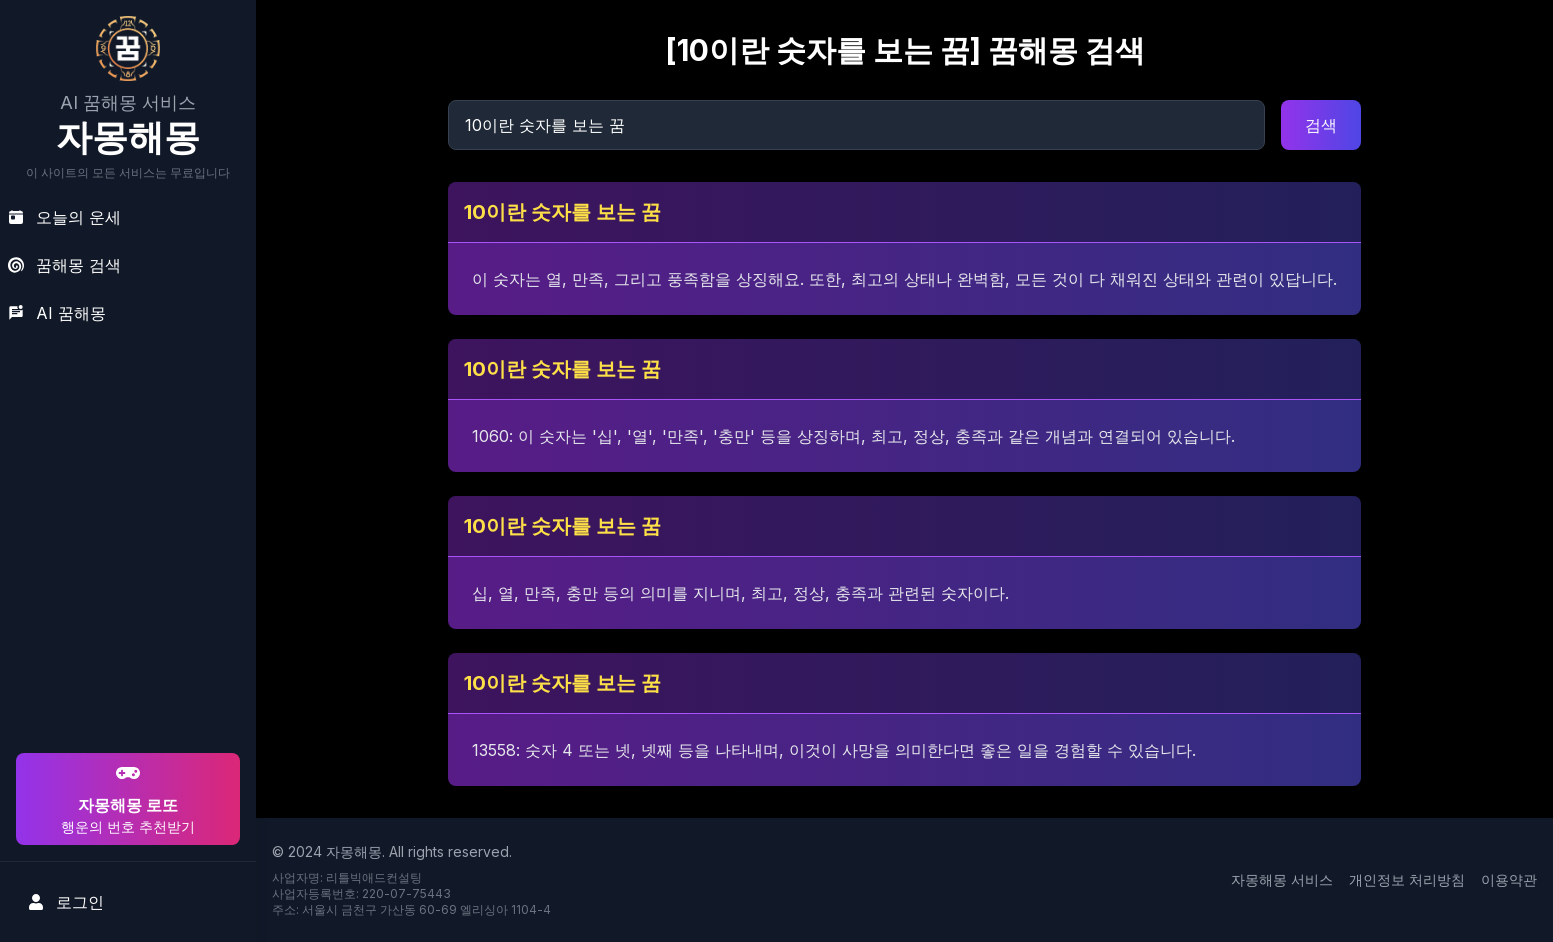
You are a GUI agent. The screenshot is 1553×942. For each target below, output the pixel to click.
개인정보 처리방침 (1407, 879)
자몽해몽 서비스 (1282, 879)
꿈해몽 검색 (64, 265)
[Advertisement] (125, 620)
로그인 (66, 902)
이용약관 (1509, 879)
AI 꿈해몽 (57, 313)
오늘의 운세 (64, 217)
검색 (1321, 125)
